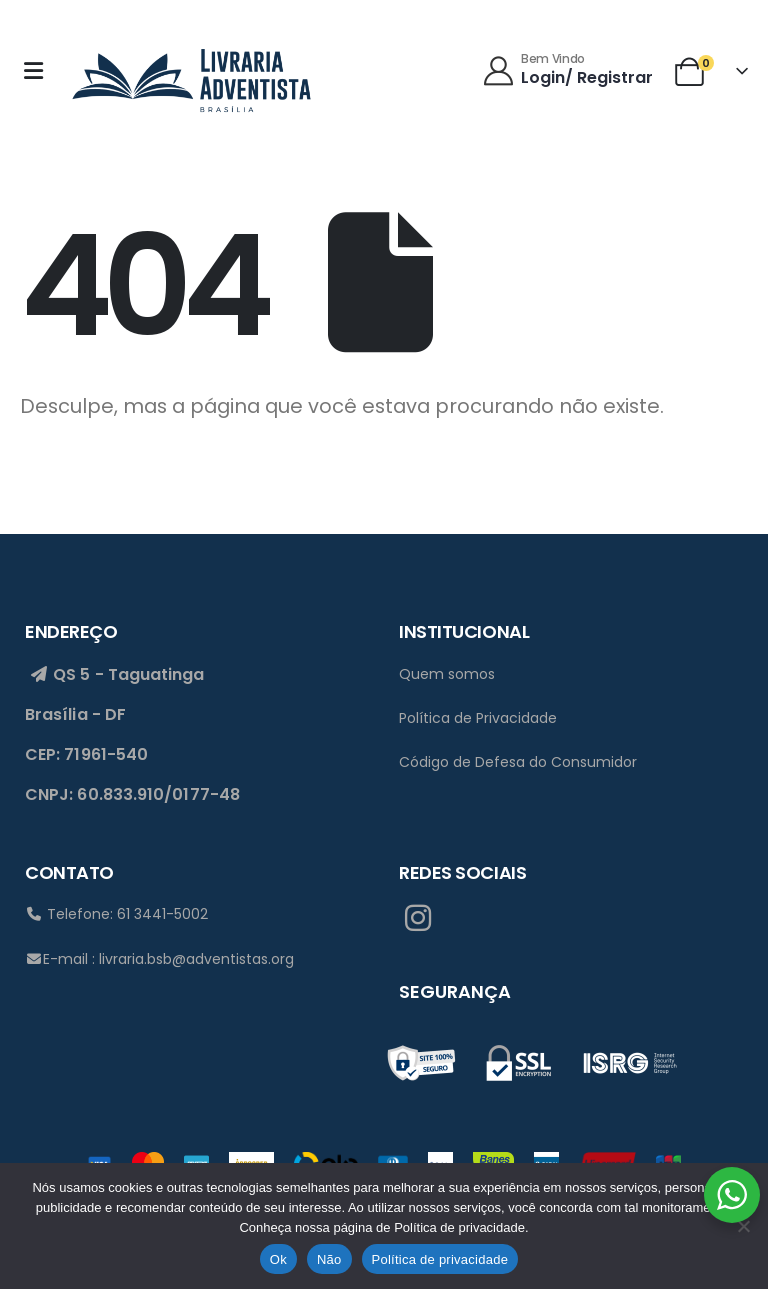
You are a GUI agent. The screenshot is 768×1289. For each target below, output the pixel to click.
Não (329, 1259)
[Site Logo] (191, 76)
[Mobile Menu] (39, 71)
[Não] (743, 1226)
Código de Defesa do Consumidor (518, 762)
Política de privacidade (440, 1259)
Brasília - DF (75, 714)
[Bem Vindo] (569, 71)
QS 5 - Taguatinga (115, 674)
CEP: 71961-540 (86, 754)
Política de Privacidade (478, 718)
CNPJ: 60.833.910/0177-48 (132, 795)
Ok (278, 1259)
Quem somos (447, 674)
